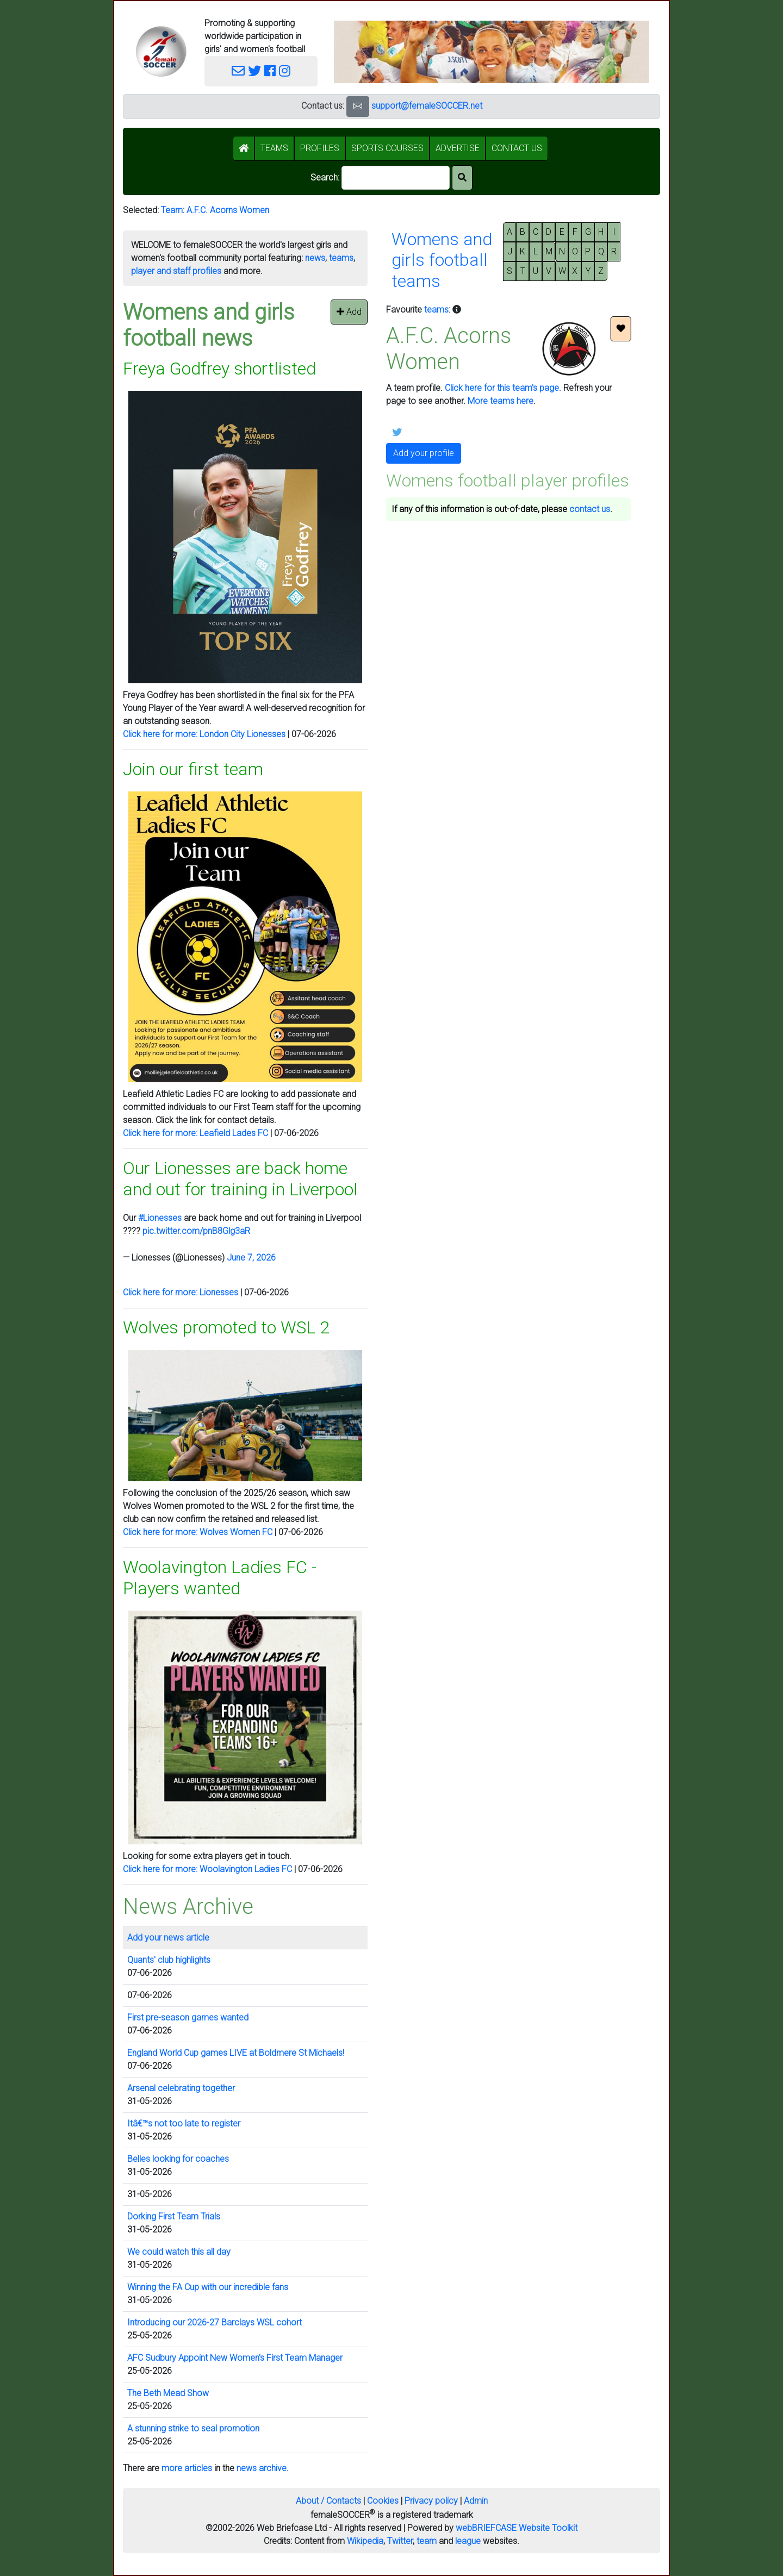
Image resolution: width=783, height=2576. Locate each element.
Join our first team (193, 769)
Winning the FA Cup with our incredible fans (207, 2287)
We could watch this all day (179, 2252)
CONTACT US (517, 148)
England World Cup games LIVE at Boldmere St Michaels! (235, 2053)
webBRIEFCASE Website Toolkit (516, 2528)
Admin (476, 2501)
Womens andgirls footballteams (441, 260)
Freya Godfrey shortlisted (219, 368)
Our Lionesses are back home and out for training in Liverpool (240, 1178)
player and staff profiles (176, 271)
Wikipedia (365, 2541)
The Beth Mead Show (168, 2393)
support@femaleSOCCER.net (426, 106)
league (468, 2541)
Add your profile (423, 453)
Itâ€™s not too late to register (183, 2123)
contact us (589, 509)
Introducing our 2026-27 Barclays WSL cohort (214, 2322)
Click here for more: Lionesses (180, 1292)
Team (172, 210)
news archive (262, 2468)
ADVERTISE (458, 148)
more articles (186, 2468)
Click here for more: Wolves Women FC (197, 1532)
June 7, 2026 (251, 1257)
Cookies (383, 2501)
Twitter (400, 2541)
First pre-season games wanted (187, 2017)
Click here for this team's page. (503, 388)
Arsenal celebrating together (181, 2088)
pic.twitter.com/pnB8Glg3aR (196, 1231)
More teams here (500, 401)
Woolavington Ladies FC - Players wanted (219, 1577)
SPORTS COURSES (387, 148)
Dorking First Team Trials (173, 2216)
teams (341, 258)
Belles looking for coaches (178, 2159)
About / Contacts (328, 2501)
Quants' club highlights (168, 1960)
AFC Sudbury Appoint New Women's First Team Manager (235, 2358)
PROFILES (319, 148)
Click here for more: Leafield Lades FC (195, 1133)
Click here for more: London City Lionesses (204, 734)
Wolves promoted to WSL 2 (226, 1327)
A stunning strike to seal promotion (193, 2428)
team (427, 2541)
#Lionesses (160, 1218)
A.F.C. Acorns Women (228, 210)
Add (349, 312)
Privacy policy (431, 2501)
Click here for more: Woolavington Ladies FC (207, 1869)
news (315, 258)
